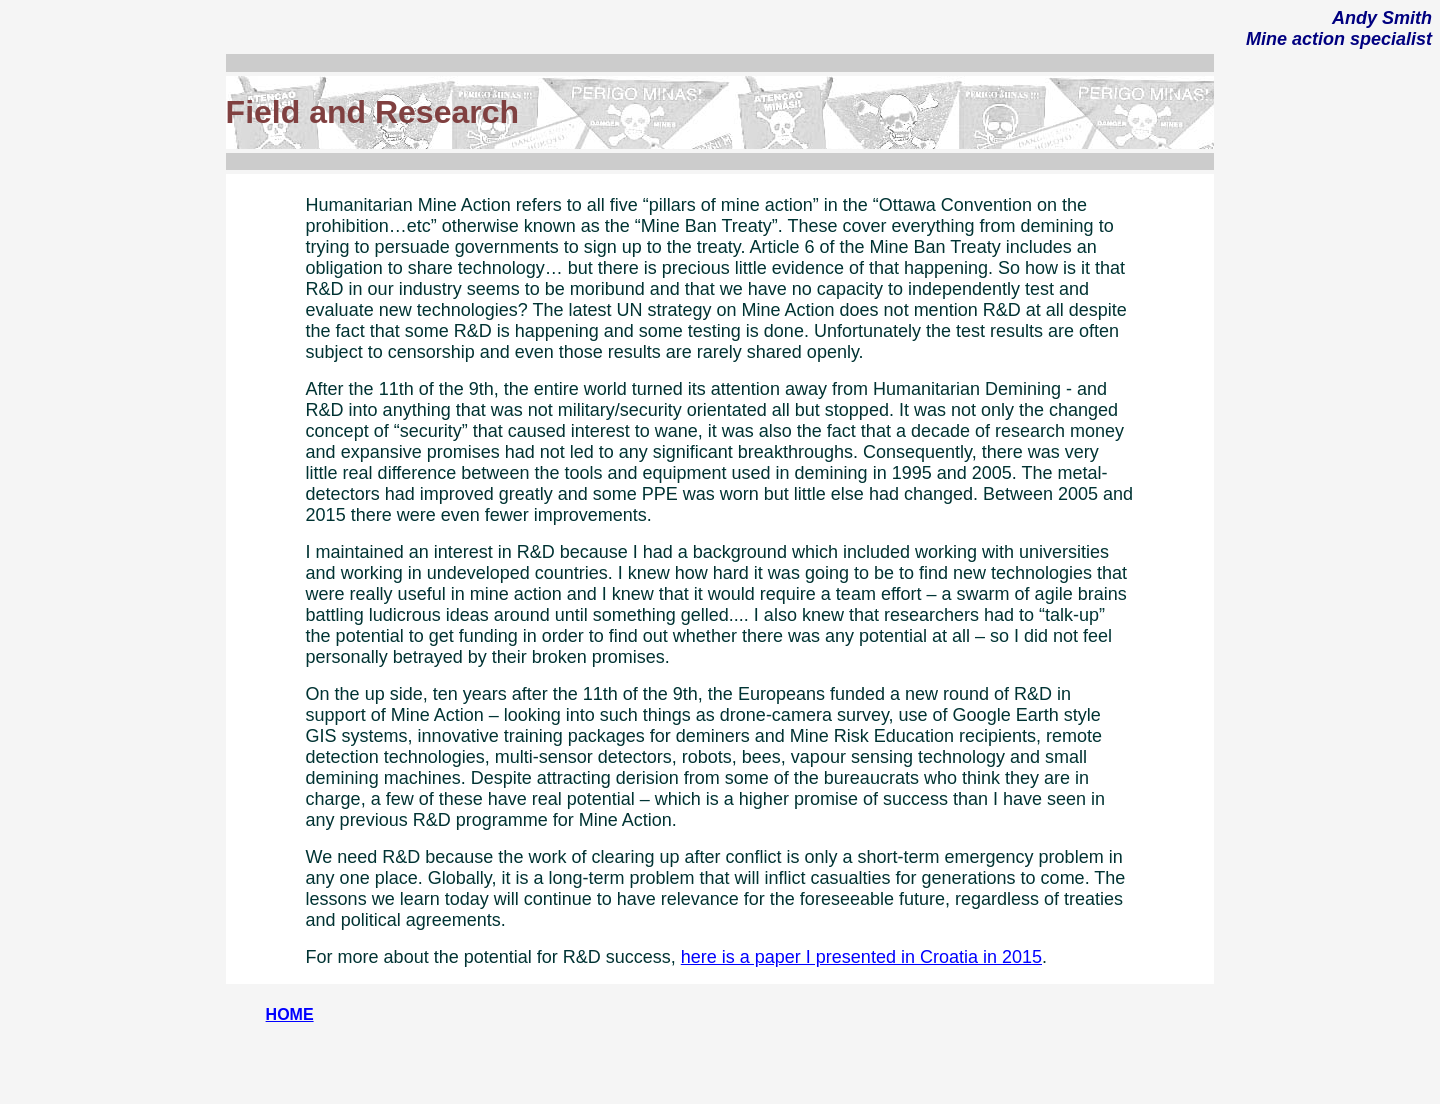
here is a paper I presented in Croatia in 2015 (861, 957)
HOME (290, 1014)
